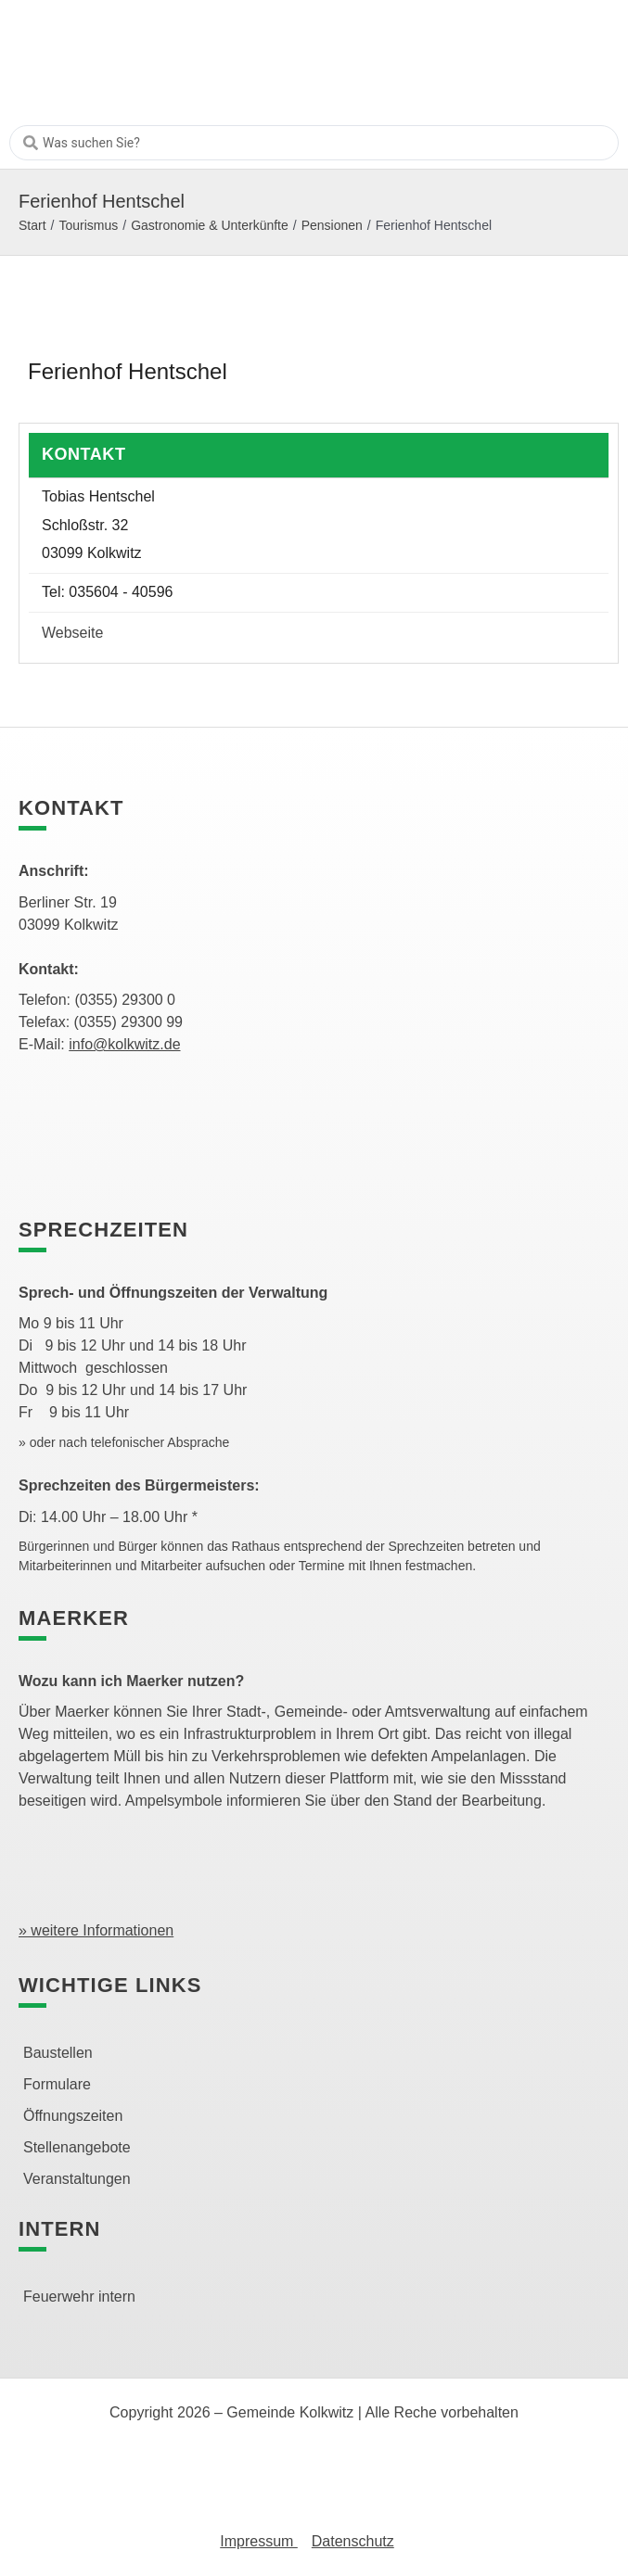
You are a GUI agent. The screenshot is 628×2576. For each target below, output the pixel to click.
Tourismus (88, 225)
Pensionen (332, 225)
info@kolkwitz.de (124, 1044)
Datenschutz (353, 2541)
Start (32, 225)
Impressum (259, 2541)
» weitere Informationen (96, 1930)
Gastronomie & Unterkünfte (209, 225)
